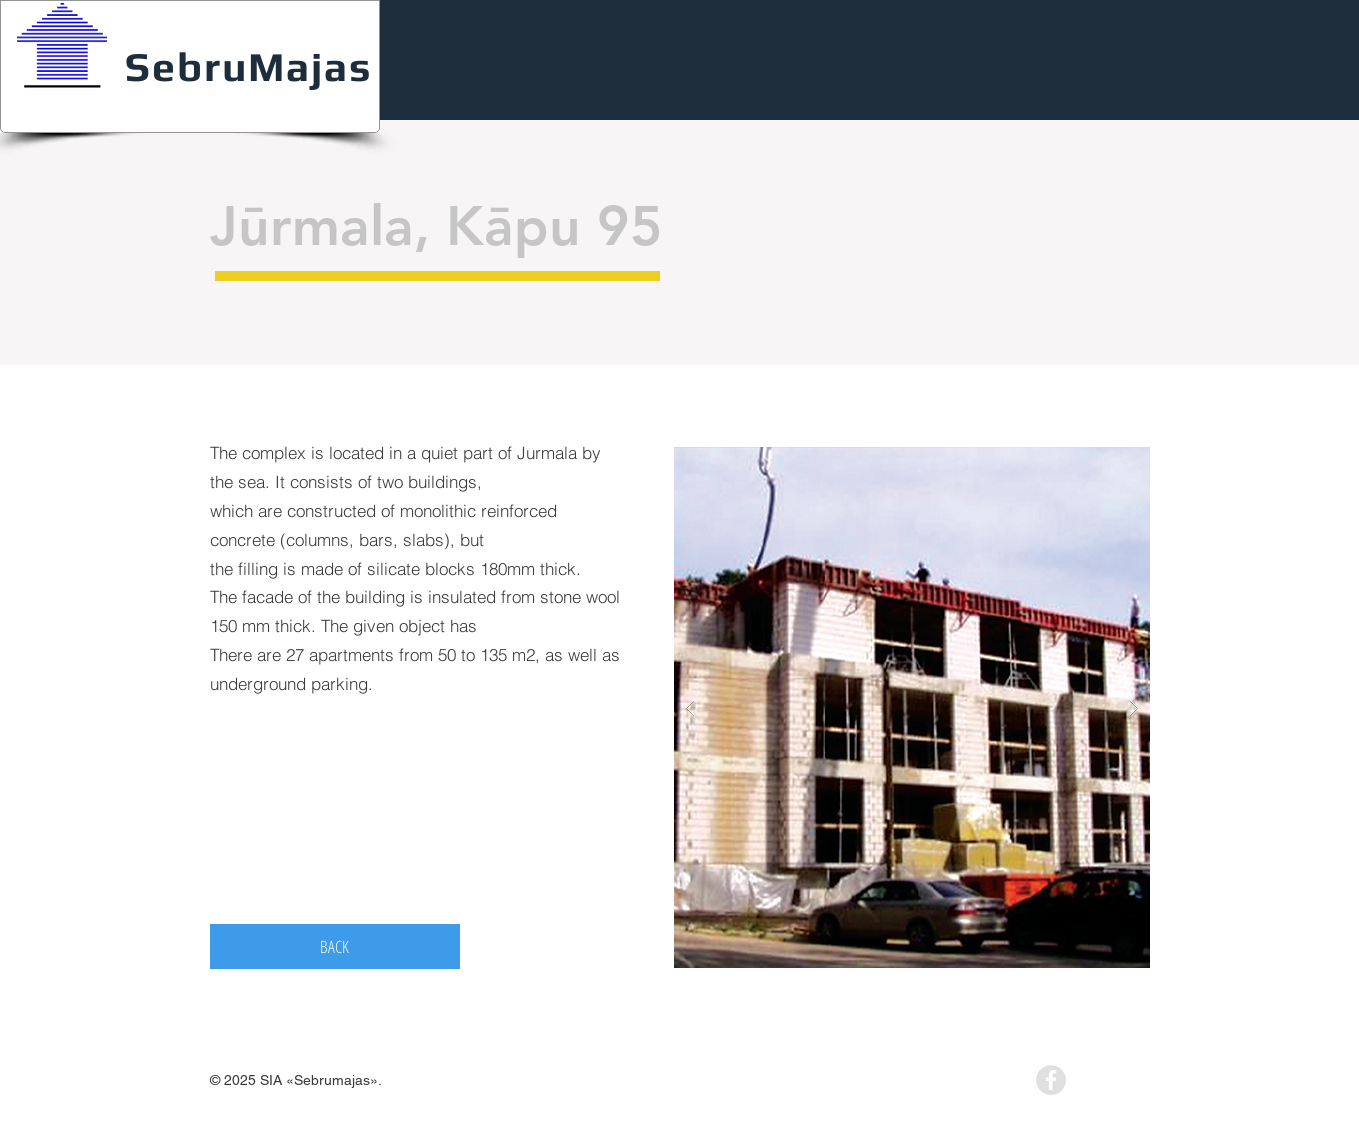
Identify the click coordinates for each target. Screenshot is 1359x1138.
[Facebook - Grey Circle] (1051, 1080)
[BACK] (335, 946)
